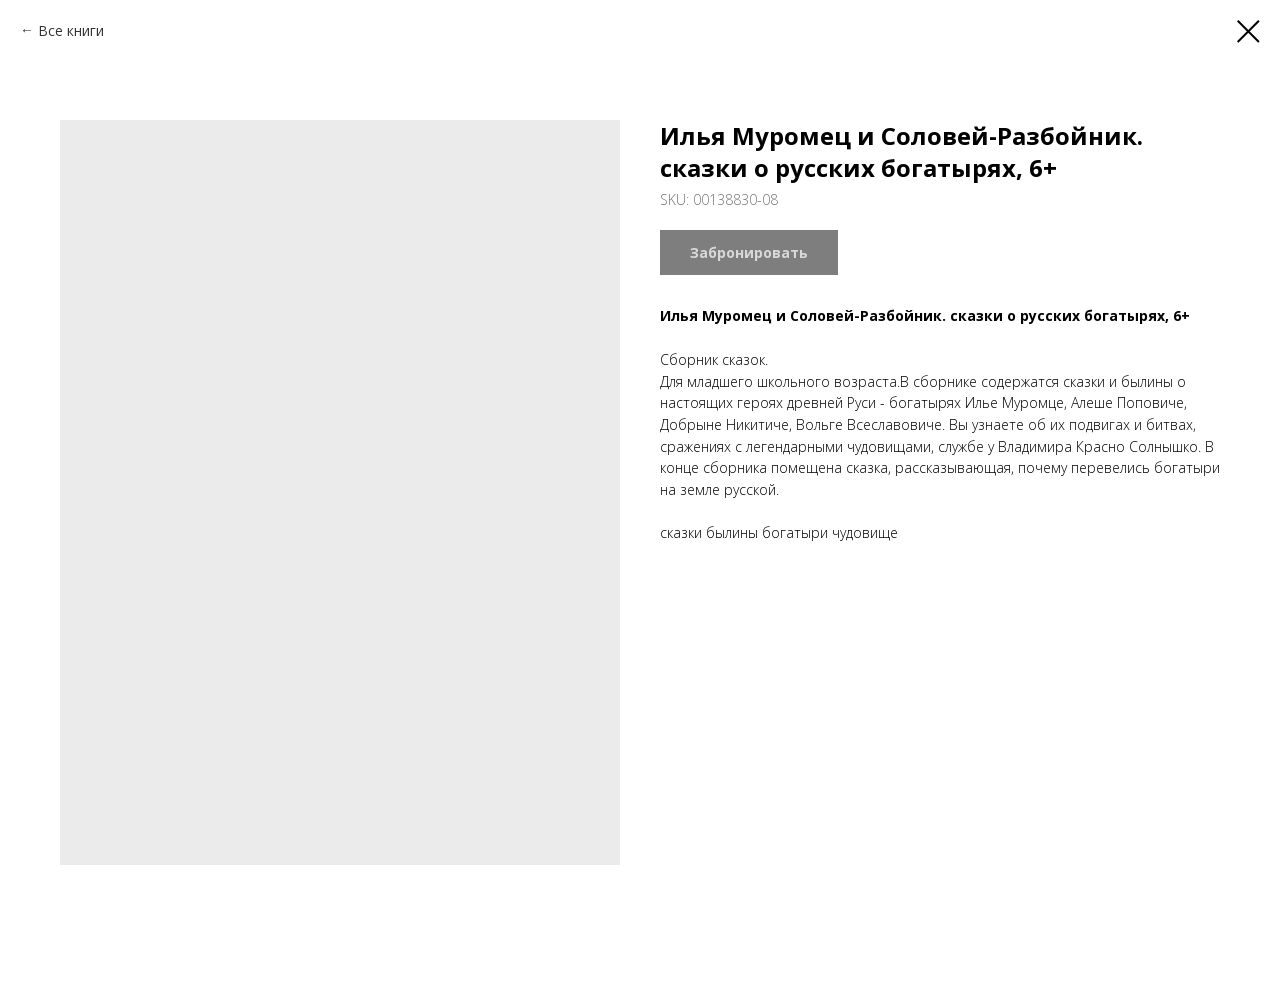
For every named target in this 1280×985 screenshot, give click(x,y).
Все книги (71, 30)
